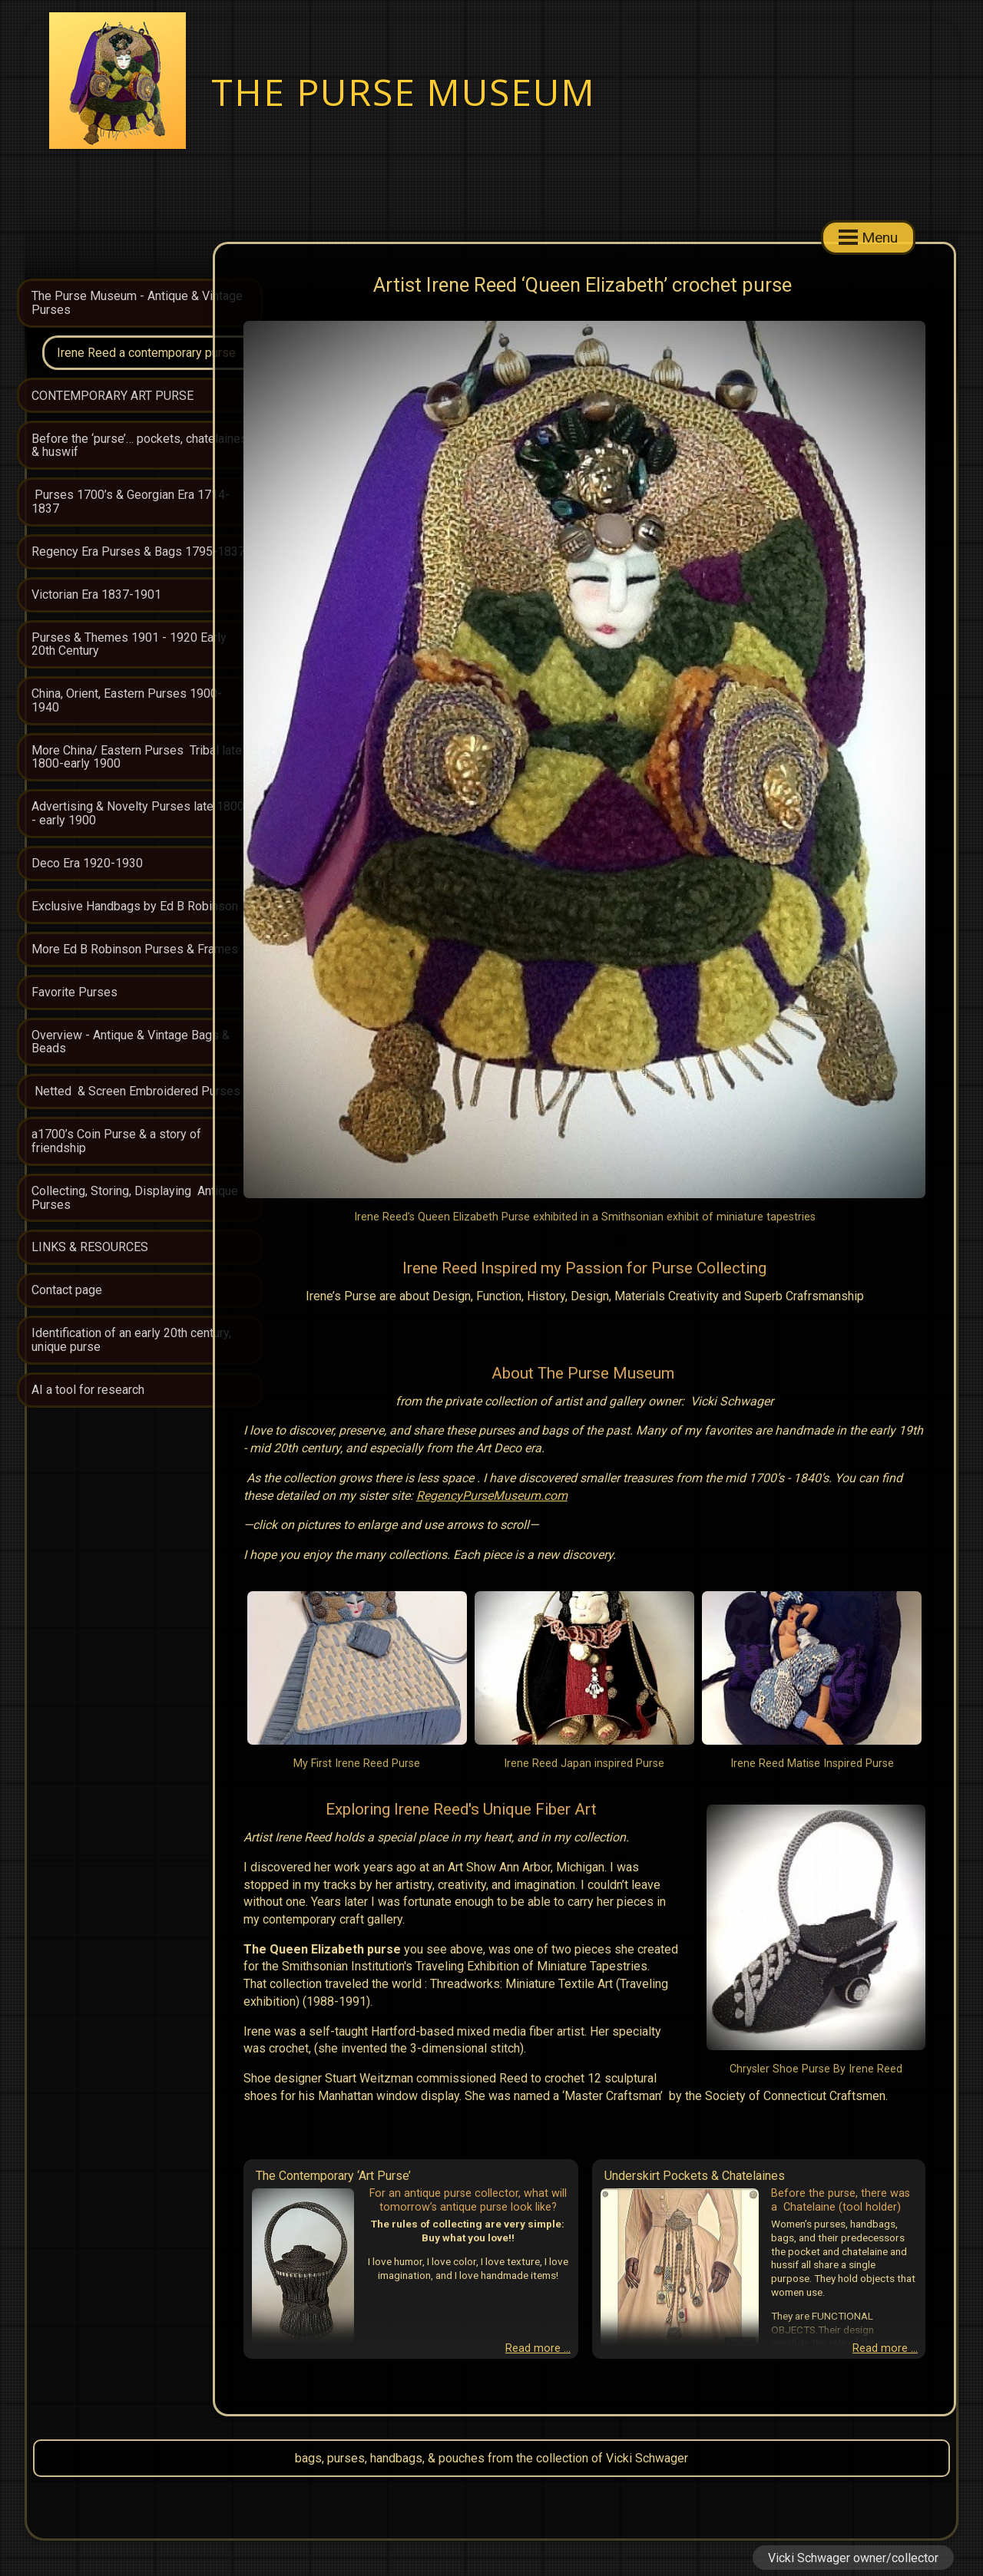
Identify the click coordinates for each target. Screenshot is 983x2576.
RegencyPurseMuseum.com (399, 1495)
